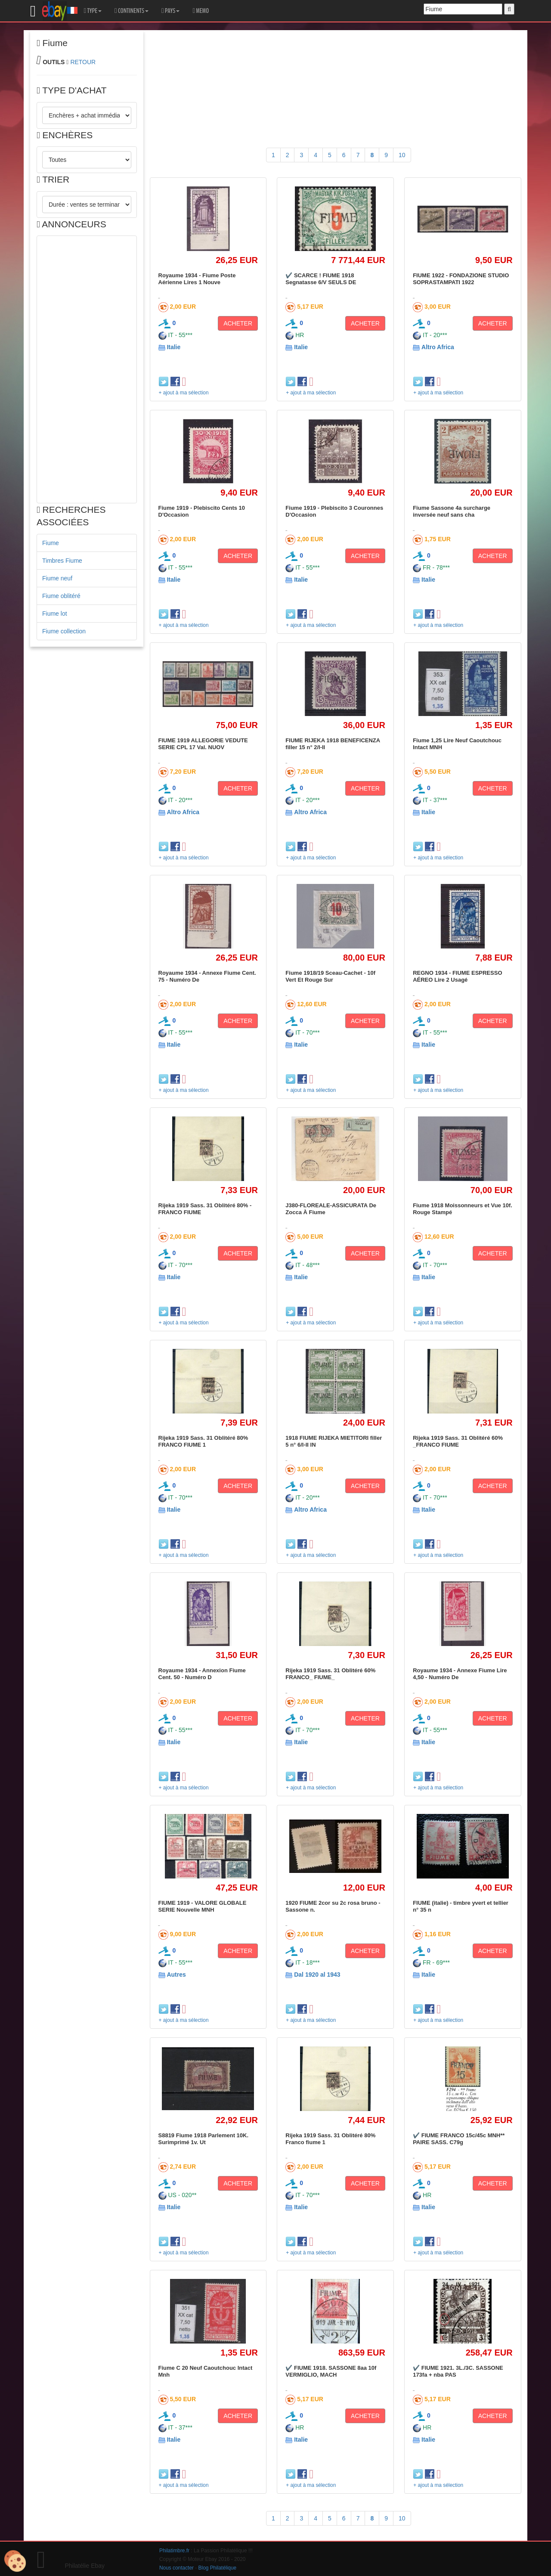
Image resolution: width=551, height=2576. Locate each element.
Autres (176, 1974)
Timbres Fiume (62, 560)
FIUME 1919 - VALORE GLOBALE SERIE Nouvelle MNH (202, 1906)
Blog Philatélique (217, 2568)
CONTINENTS (132, 10)
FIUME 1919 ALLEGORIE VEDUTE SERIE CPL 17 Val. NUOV (203, 743)
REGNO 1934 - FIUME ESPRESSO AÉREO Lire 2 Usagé (457, 976)
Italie (173, 347)
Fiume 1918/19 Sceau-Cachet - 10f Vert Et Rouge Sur (330, 976)
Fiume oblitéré (61, 595)
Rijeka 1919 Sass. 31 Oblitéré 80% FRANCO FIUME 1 (203, 1441)
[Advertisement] (86, 369)
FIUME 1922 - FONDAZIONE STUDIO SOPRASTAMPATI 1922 (461, 278)
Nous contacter (176, 2568)
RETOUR (83, 62)
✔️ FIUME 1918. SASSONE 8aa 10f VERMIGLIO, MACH (330, 2371)
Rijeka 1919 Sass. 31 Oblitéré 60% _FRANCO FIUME (458, 1441)
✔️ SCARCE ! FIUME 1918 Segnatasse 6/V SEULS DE (320, 278)
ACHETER (237, 323)
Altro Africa (437, 347)
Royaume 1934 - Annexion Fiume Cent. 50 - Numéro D (202, 1673)
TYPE (93, 10)
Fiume (50, 542)
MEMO (200, 10)
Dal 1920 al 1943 (317, 1974)
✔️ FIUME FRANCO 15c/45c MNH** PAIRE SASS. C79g (459, 2138)
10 (402, 155)
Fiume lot (54, 613)
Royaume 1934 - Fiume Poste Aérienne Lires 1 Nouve (197, 278)
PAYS (170, 10)
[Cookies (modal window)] (15, 2561)
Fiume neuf (57, 578)
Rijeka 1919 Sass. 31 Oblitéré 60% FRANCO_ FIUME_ (330, 1673)
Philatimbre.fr (174, 2551)
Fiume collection (64, 631)
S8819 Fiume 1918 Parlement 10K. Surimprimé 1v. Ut (203, 2138)
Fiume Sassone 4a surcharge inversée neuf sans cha (451, 511)
